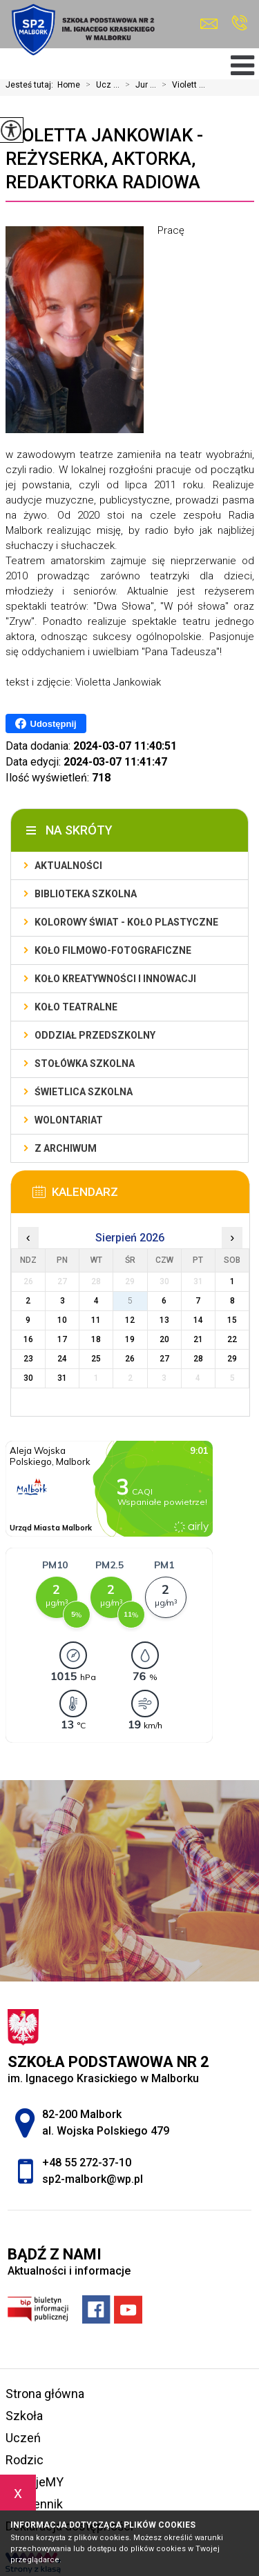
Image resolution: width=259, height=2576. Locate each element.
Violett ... (180, 85)
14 (198, 1320)
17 (62, 1339)
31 (62, 1378)
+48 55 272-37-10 (239, 22)
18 (96, 1339)
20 (164, 1339)
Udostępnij (46, 723)
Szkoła (24, 2415)
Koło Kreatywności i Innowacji (115, 978)
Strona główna (45, 2393)
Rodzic (25, 2460)
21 (198, 1339)
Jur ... (137, 85)
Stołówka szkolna (85, 1063)
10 (62, 1320)
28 (198, 1359)
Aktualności (68, 865)
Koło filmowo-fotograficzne (113, 950)
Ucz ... (99, 85)
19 (130, 1339)
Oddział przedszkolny (95, 1035)
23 (28, 1359)
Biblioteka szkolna (86, 893)
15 (232, 1320)
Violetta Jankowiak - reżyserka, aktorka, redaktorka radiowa (104, 158)
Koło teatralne (76, 1006)
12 (130, 1320)
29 (232, 1359)
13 (164, 1320)
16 (28, 1339)
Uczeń (23, 2437)
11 (96, 1320)
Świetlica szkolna (84, 1091)
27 (164, 1359)
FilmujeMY (35, 2482)
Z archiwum (66, 1148)
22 (232, 1339)
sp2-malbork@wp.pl (209, 24)
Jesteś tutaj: (31, 85)
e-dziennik (34, 2504)
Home (68, 85)
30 (28, 1378)
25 (96, 1359)
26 (130, 1359)
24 (62, 1359)
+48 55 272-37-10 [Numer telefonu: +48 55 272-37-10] (86, 2162)
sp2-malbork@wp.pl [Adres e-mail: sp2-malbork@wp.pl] (92, 2179)
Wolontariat (69, 1120)
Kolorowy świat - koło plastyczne (126, 922)
